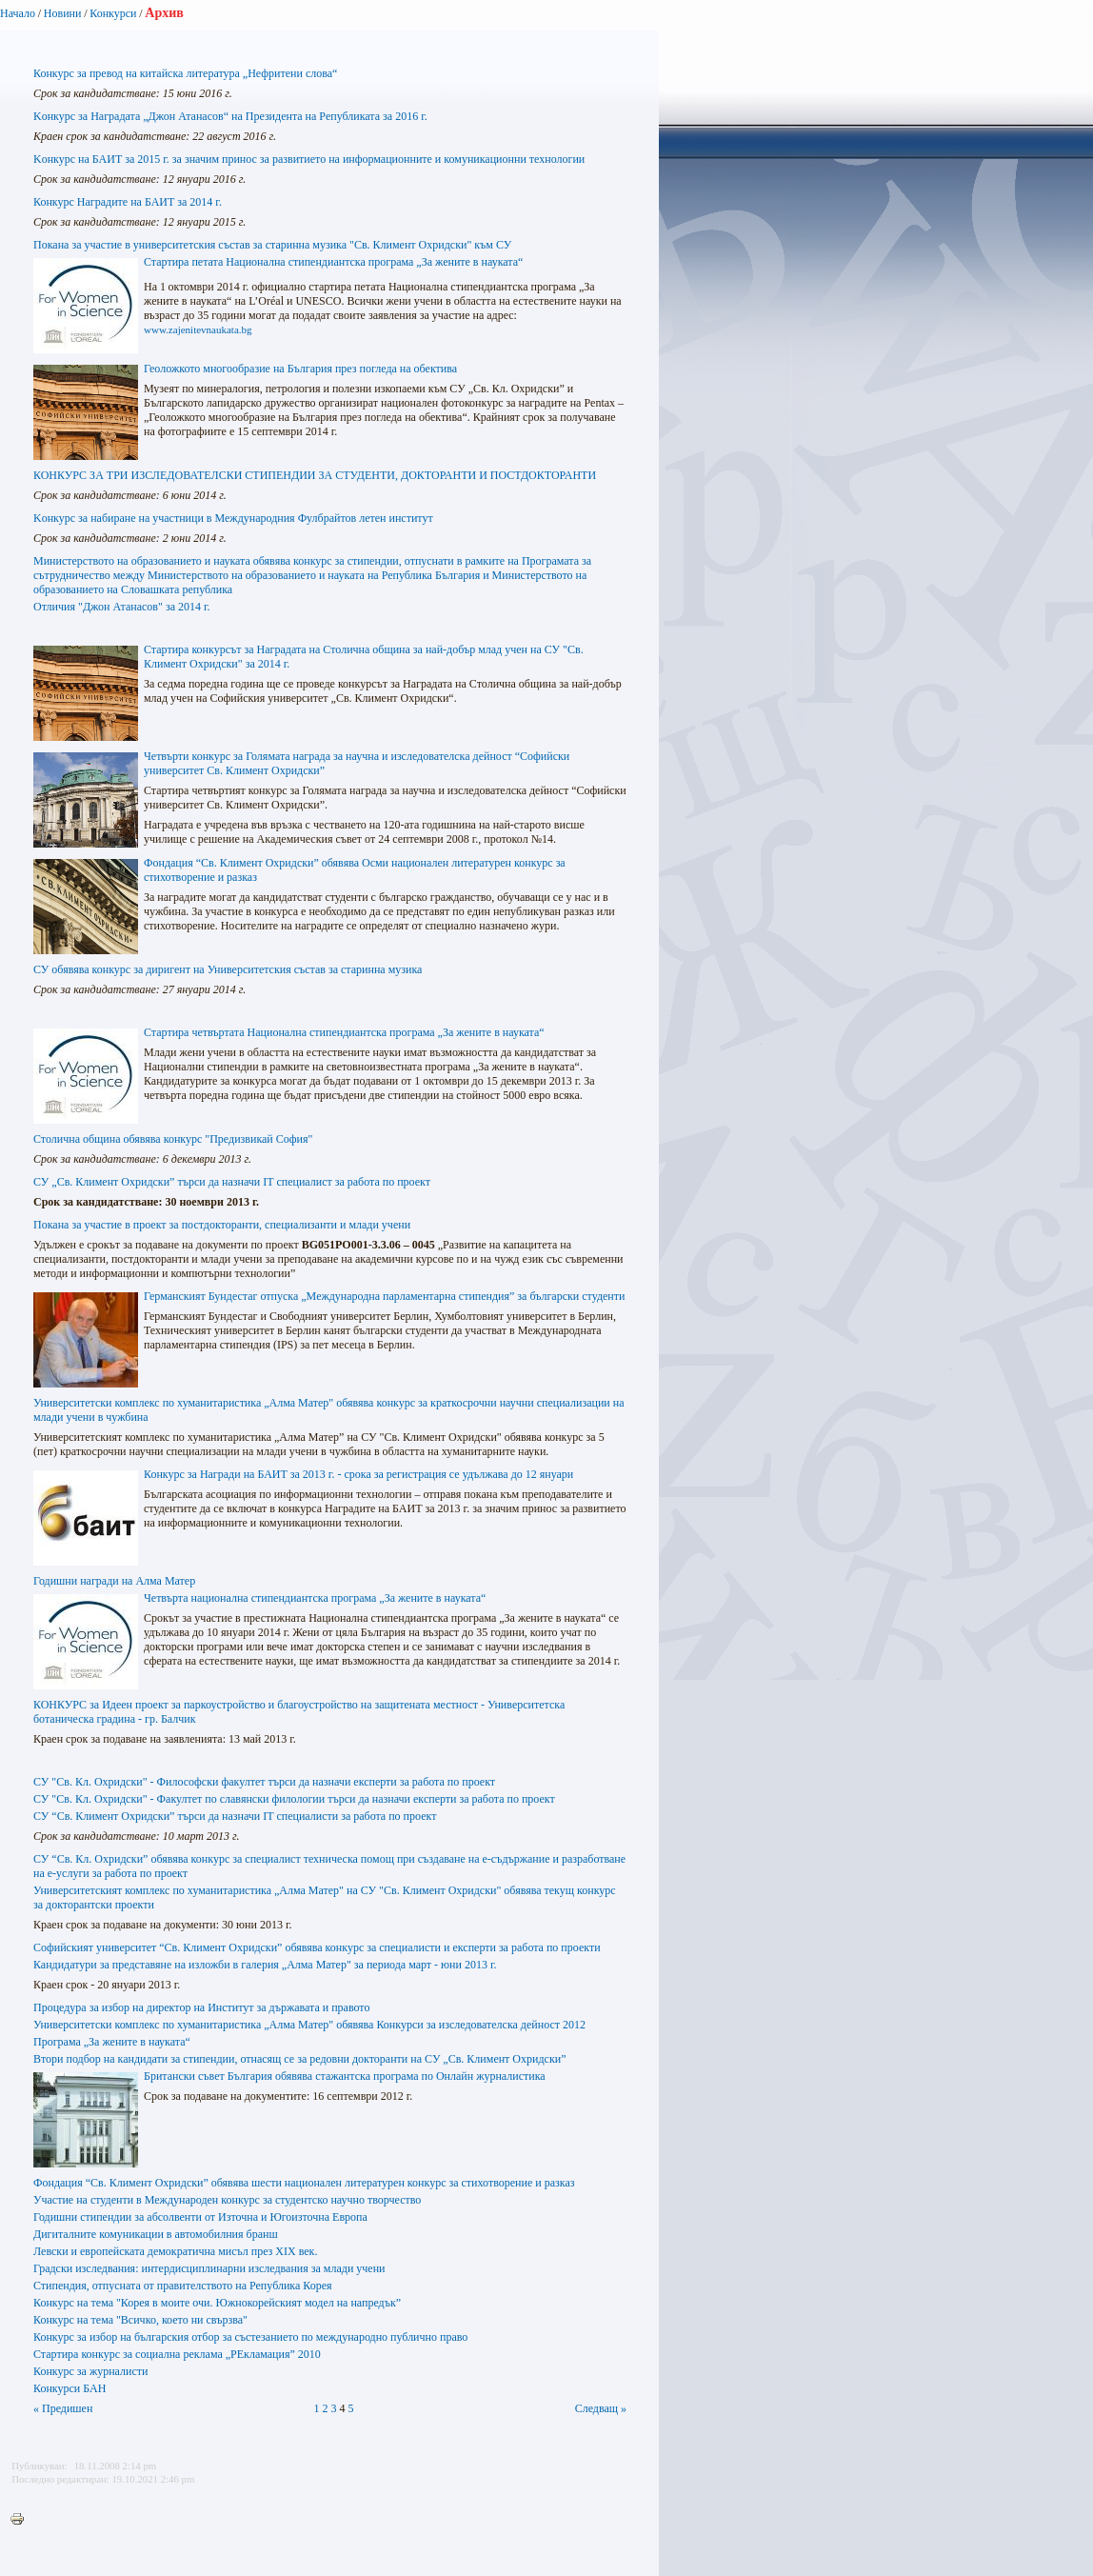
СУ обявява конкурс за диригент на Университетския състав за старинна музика (227, 969)
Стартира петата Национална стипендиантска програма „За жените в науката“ (333, 262)
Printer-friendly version (22, 2519)
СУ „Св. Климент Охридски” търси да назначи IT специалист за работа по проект (231, 1181)
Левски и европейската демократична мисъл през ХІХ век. (175, 2251)
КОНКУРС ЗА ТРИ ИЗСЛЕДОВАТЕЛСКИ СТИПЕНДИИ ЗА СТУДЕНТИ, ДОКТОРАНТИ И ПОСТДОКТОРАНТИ (314, 475)
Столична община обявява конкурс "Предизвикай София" (172, 1139)
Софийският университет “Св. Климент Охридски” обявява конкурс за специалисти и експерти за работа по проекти (317, 1947)
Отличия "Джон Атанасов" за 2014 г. (121, 606)
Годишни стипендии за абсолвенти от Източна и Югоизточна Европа (200, 2217)
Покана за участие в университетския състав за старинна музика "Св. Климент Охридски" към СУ (272, 244)
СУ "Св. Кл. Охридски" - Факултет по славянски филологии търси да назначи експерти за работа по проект (294, 1799)
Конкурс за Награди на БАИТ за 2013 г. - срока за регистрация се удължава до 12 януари (358, 1474)
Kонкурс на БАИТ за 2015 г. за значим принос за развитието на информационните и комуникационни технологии (309, 159)
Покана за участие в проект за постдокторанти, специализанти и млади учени (221, 1224)
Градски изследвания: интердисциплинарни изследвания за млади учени (209, 2268)
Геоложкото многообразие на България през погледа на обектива (300, 368)
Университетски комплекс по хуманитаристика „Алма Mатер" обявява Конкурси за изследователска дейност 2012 (309, 2024)
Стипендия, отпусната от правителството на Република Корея (182, 2285)
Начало (17, 13)
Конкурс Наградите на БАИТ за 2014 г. (127, 202)
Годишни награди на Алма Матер (114, 1581)
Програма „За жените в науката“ (111, 2041)
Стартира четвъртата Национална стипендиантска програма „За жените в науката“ (344, 1032)
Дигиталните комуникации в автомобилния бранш (155, 2234)
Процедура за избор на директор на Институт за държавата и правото (201, 2007)
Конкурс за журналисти (90, 2371)
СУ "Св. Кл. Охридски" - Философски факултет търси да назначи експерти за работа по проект (264, 1781)
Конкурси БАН (69, 2388)
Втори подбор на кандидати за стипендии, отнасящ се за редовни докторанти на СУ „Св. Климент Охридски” (299, 2059)
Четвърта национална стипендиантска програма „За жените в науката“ (315, 1598)
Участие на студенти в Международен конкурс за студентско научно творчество (227, 2200)
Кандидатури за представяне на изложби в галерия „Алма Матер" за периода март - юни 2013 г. (264, 1964)
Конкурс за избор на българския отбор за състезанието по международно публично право (250, 2337)
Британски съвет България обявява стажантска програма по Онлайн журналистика (345, 2076)
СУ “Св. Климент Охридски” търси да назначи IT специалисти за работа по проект (234, 1816)
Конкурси (112, 13)
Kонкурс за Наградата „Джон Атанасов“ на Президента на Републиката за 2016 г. (230, 116)
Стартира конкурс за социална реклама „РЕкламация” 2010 (177, 2354)
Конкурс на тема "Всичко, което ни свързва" (140, 2319)
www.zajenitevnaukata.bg (198, 329)
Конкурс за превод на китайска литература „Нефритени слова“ (185, 73)
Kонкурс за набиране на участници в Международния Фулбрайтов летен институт (233, 518)
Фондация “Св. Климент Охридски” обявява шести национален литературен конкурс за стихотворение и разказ (303, 2182)
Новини (63, 13)
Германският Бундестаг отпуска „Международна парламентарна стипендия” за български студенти (384, 1296)
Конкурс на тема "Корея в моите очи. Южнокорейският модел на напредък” (217, 2302)
